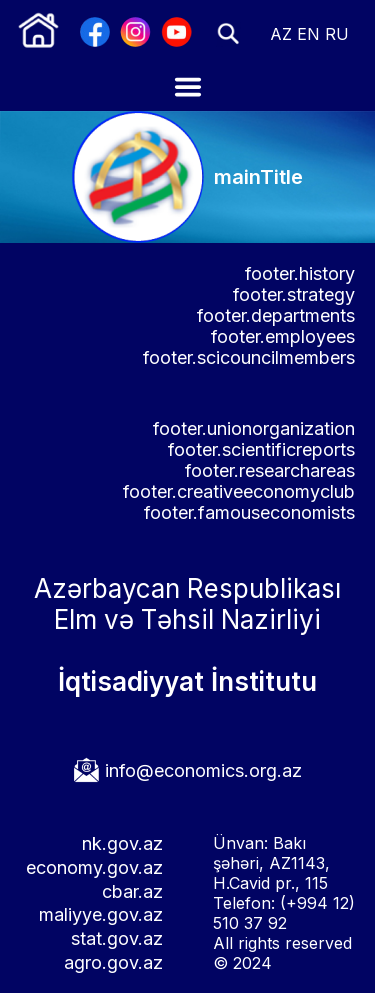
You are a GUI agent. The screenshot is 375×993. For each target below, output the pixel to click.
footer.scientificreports (261, 449)
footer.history (300, 273)
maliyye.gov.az (101, 914)
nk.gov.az (122, 843)
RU (337, 34)
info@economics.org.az (203, 770)
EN (308, 34)
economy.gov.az (94, 867)
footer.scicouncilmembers (249, 357)
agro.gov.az (113, 962)
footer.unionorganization (254, 428)
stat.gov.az (117, 938)
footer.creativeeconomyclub (239, 491)
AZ (281, 34)
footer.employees (283, 336)
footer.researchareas (270, 470)
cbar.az (132, 891)
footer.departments (276, 315)
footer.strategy (294, 294)
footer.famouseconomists (249, 512)
